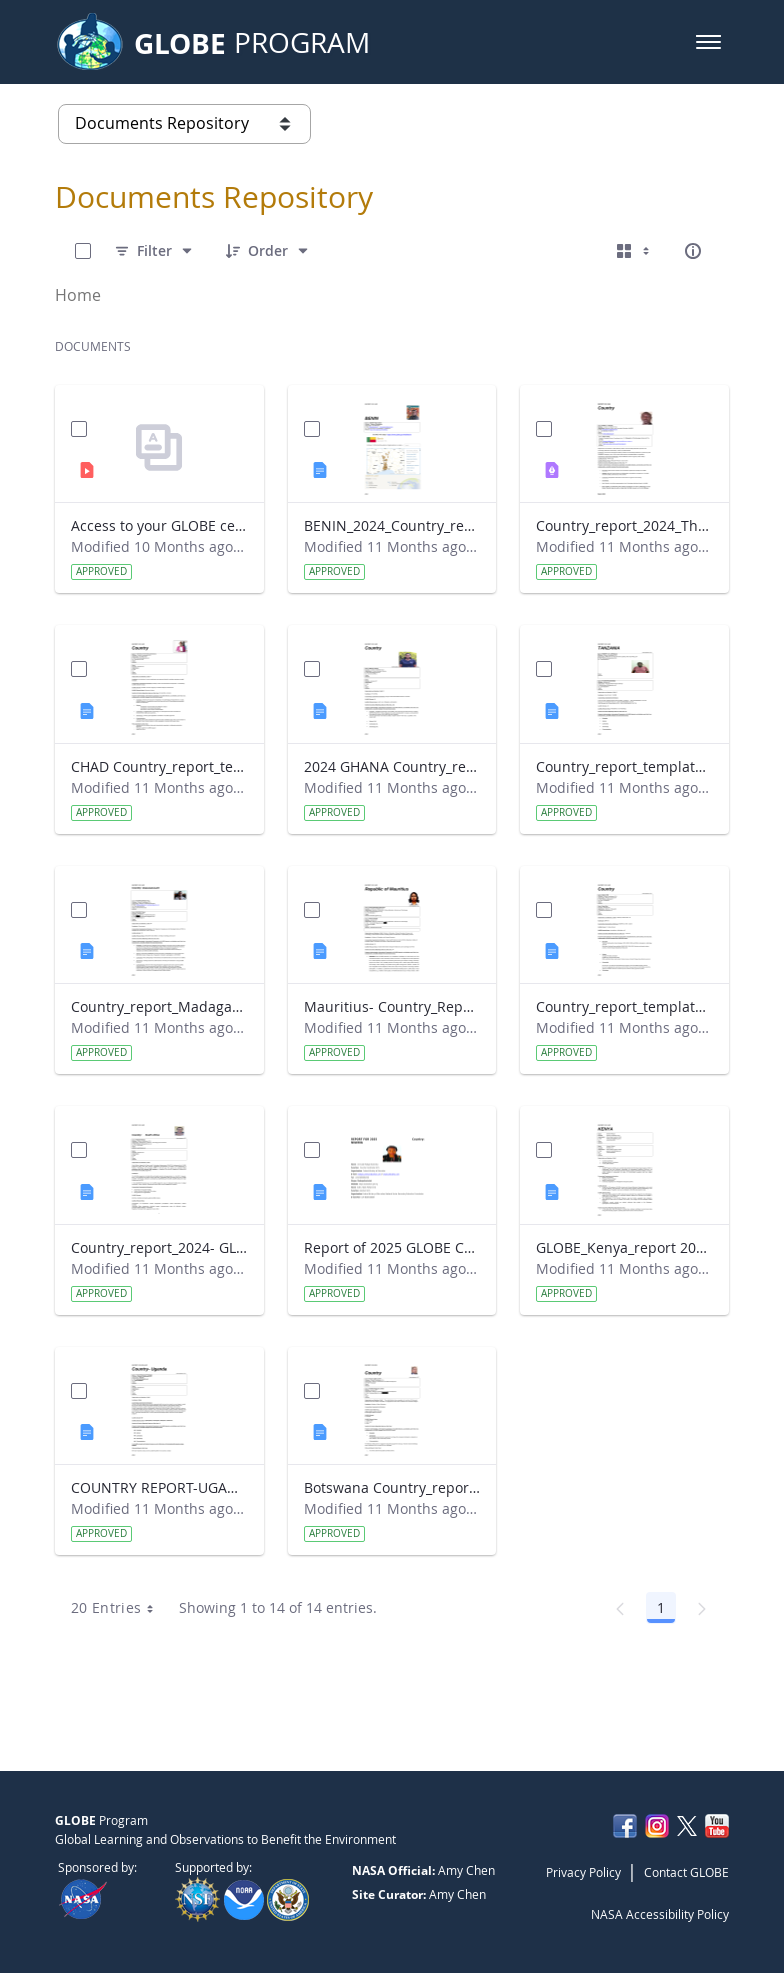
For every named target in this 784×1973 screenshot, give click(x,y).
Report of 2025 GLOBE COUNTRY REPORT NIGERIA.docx (392, 1247)
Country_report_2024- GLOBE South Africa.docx (159, 1247)
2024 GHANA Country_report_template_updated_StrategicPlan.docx (392, 766)
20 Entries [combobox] (119, 1608)
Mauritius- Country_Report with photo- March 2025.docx (392, 1006)
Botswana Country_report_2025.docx (392, 1487)
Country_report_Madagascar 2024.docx (159, 1006)
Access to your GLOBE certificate (159, 525)
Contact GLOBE (686, 1872)
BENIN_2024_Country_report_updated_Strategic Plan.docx (392, 525)
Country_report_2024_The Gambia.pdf (624, 525)
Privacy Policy (583, 1872)
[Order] (268, 251)
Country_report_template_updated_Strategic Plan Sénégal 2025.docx (624, 1006)
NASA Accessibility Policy (660, 1914)
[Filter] (154, 251)
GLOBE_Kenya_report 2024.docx (624, 1247)
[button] (708, 42)
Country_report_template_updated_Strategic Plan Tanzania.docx (624, 766)
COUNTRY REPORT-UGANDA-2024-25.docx (159, 1487)
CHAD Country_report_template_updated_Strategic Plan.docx (159, 766)
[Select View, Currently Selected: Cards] (635, 251)
